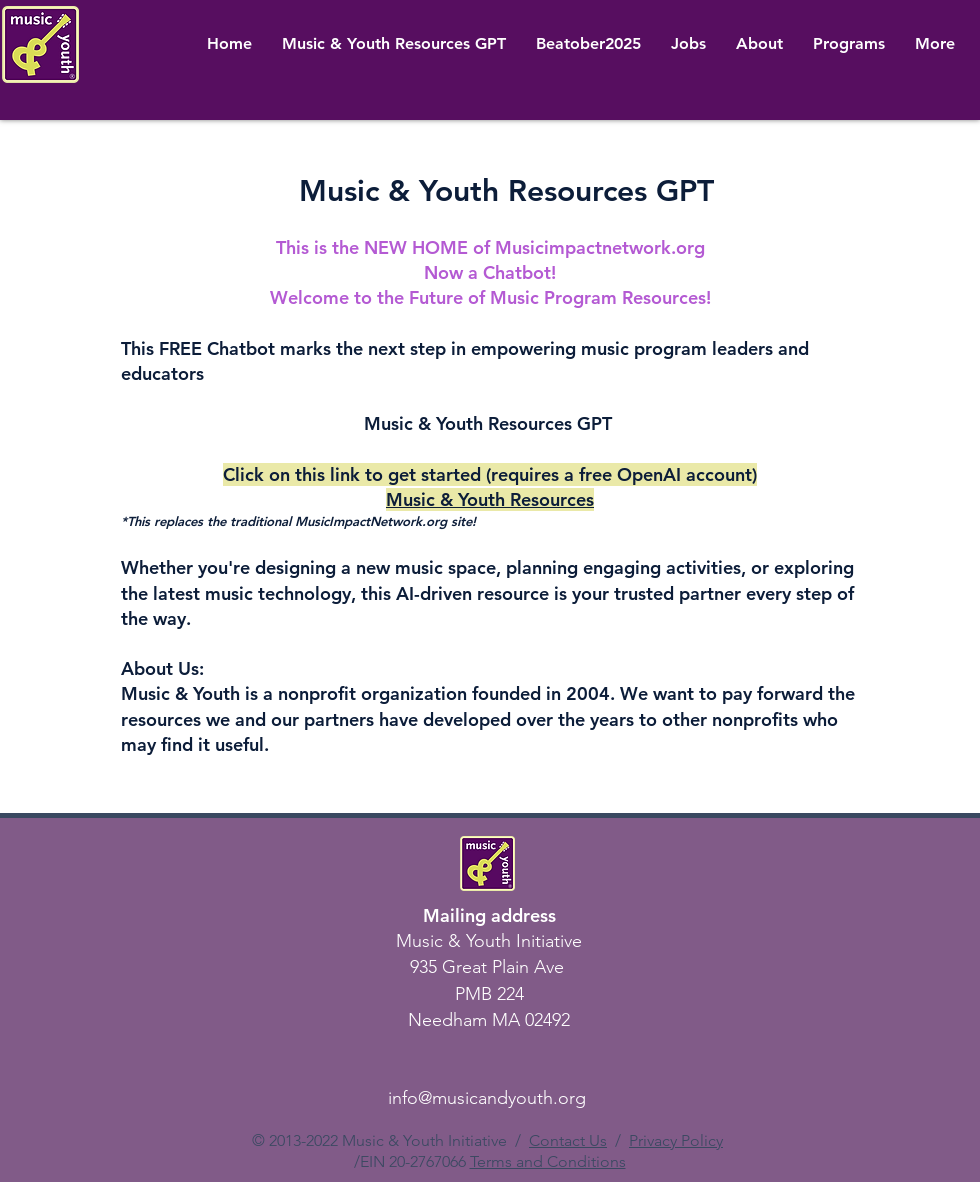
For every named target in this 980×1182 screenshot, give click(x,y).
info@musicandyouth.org (487, 1098)
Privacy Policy (676, 1140)
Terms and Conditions (548, 1161)
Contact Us (568, 1140)
